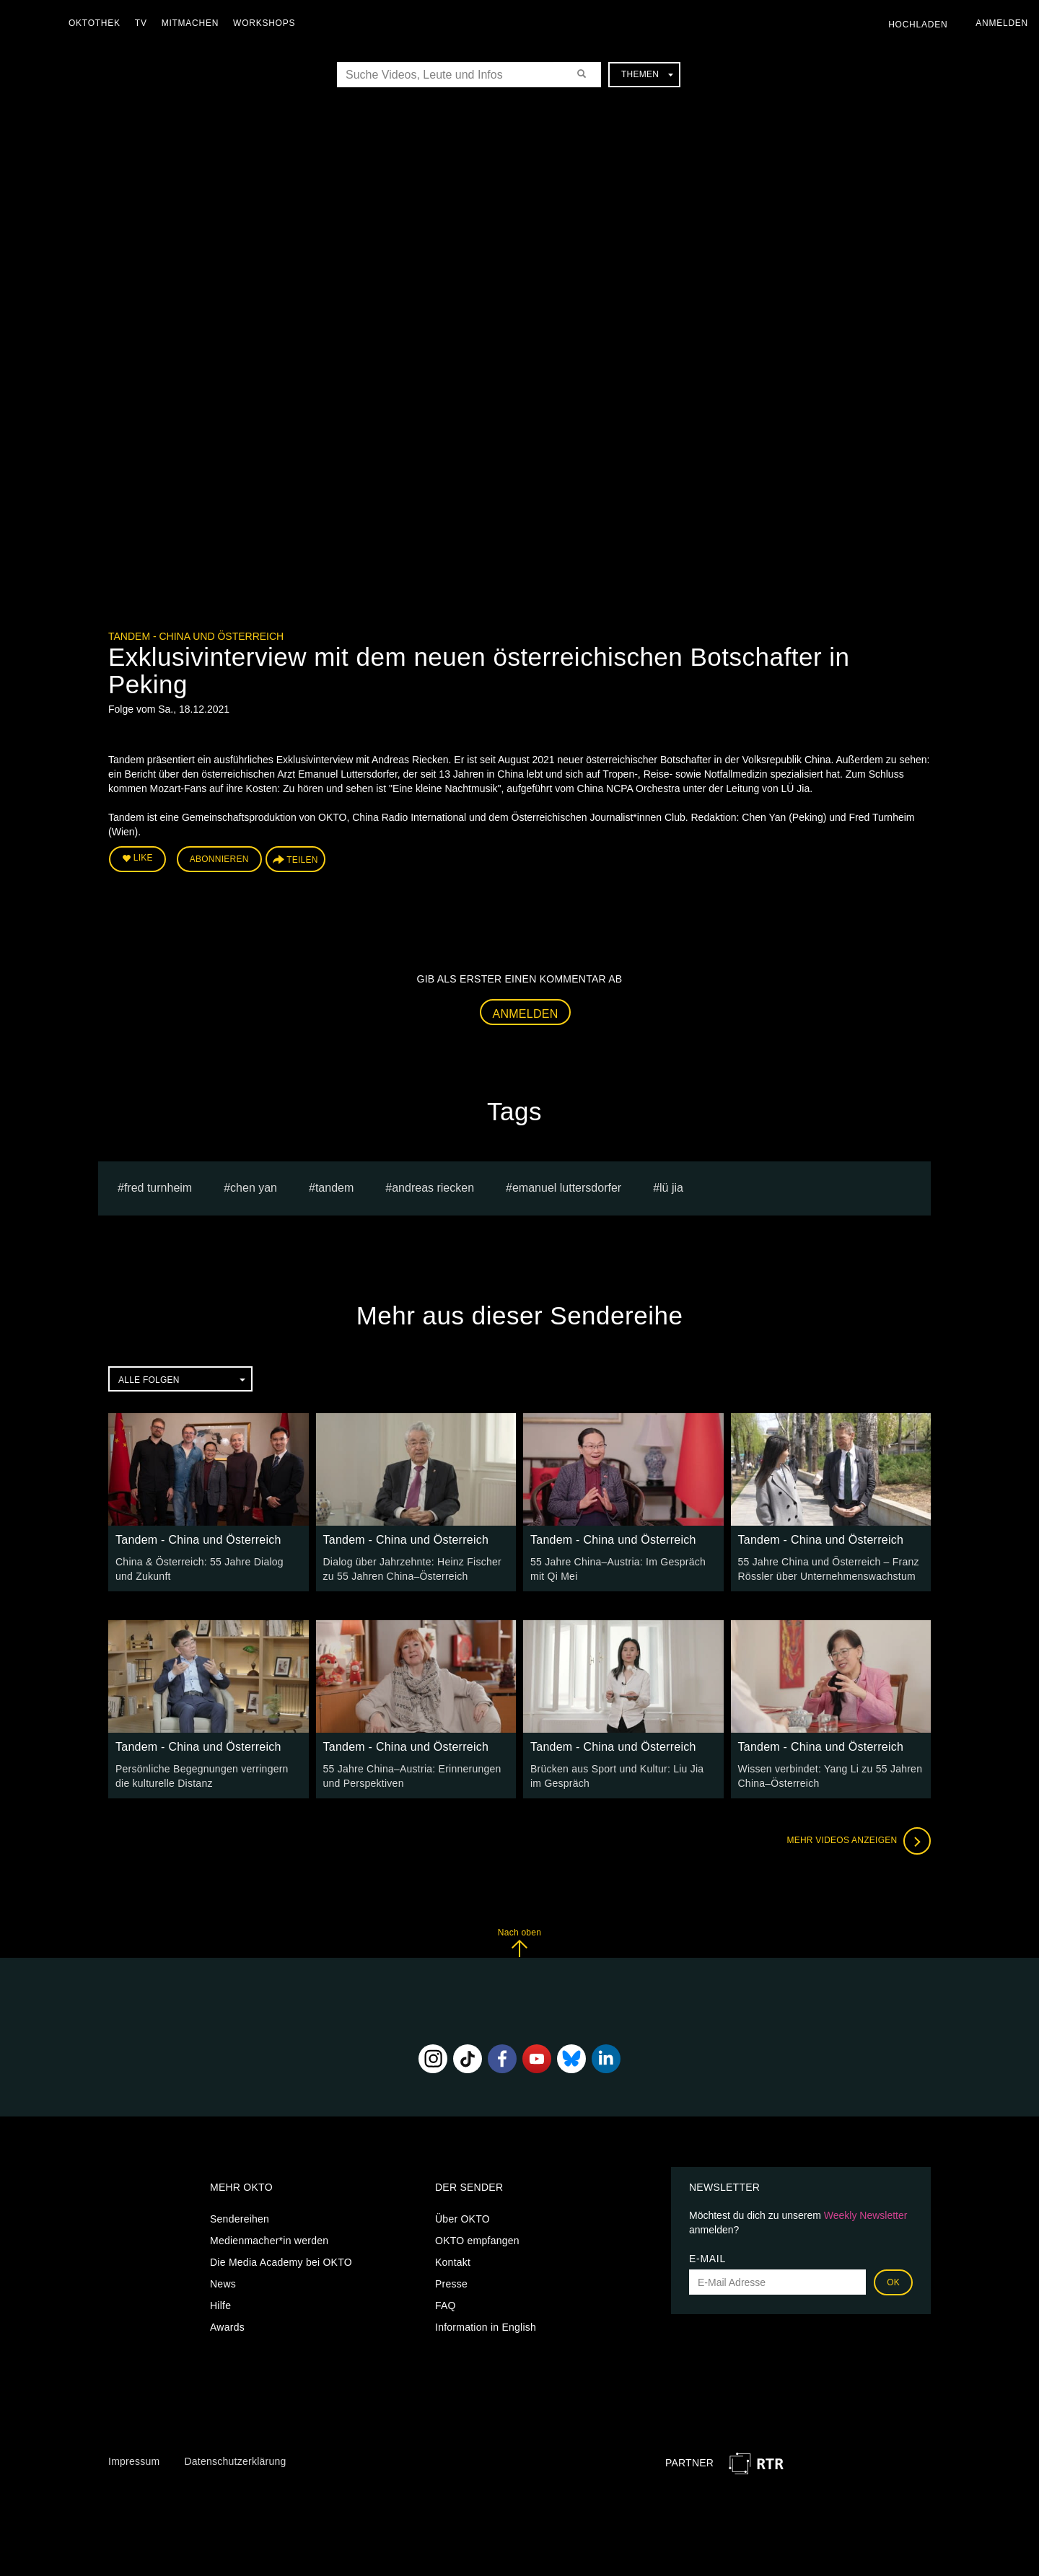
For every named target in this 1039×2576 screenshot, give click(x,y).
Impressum (133, 2461)
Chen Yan (253, 1188)
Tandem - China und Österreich (196, 636)
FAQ (445, 2305)
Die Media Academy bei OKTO (281, 2262)
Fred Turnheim (158, 1188)
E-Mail (707, 2258)
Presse (451, 2284)
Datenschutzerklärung (235, 2461)
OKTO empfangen (477, 2240)
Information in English (485, 2327)
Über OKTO (462, 2219)
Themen (647, 74)
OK (893, 2282)
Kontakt (452, 2262)
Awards (227, 2327)
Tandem (334, 1188)
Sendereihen (239, 2219)
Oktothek (94, 23)
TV (141, 23)
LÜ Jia (671, 1188)
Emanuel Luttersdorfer (566, 1188)
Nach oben (519, 1942)
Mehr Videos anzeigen (858, 1841)
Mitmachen (190, 23)
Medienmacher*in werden (269, 2240)
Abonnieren (219, 859)
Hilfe (220, 2305)
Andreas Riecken (433, 1188)
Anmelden (525, 1014)
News (223, 2284)
